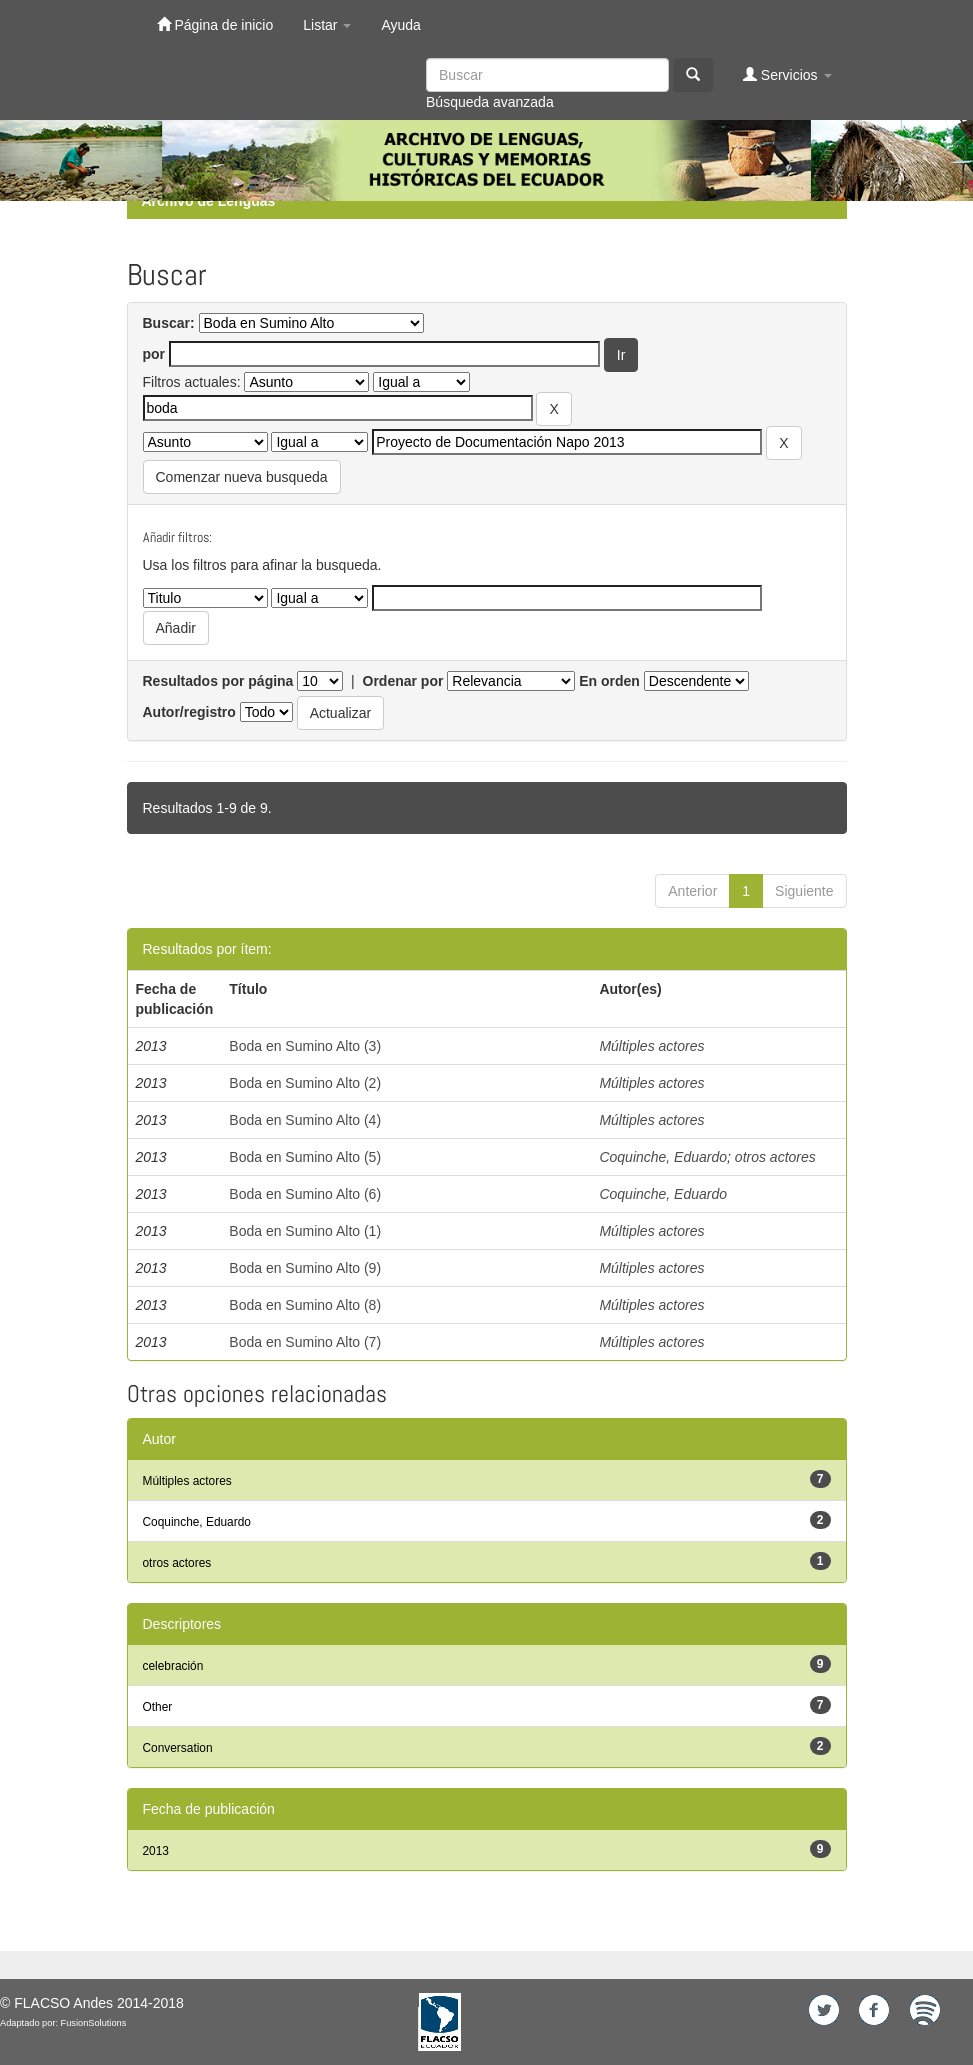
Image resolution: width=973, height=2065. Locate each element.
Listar (327, 25)
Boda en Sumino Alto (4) (305, 1120)
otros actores (775, 1157)
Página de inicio (215, 24)
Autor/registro (189, 712)
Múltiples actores (651, 1046)
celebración (173, 1666)
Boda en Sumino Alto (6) (305, 1194)
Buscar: (169, 323)
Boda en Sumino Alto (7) (305, 1342)
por (154, 354)
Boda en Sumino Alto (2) (305, 1083)
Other (158, 1707)
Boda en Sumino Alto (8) (305, 1305)
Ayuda (400, 25)
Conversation (178, 1748)
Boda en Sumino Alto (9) (305, 1268)
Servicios (787, 74)
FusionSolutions (94, 2023)
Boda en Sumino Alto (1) (305, 1231)
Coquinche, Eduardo (663, 1157)
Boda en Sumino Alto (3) (305, 1046)
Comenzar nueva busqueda (242, 477)
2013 (156, 1851)
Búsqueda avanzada (490, 102)
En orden (609, 681)
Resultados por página (218, 681)
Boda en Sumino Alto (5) (305, 1157)
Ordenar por (403, 681)
